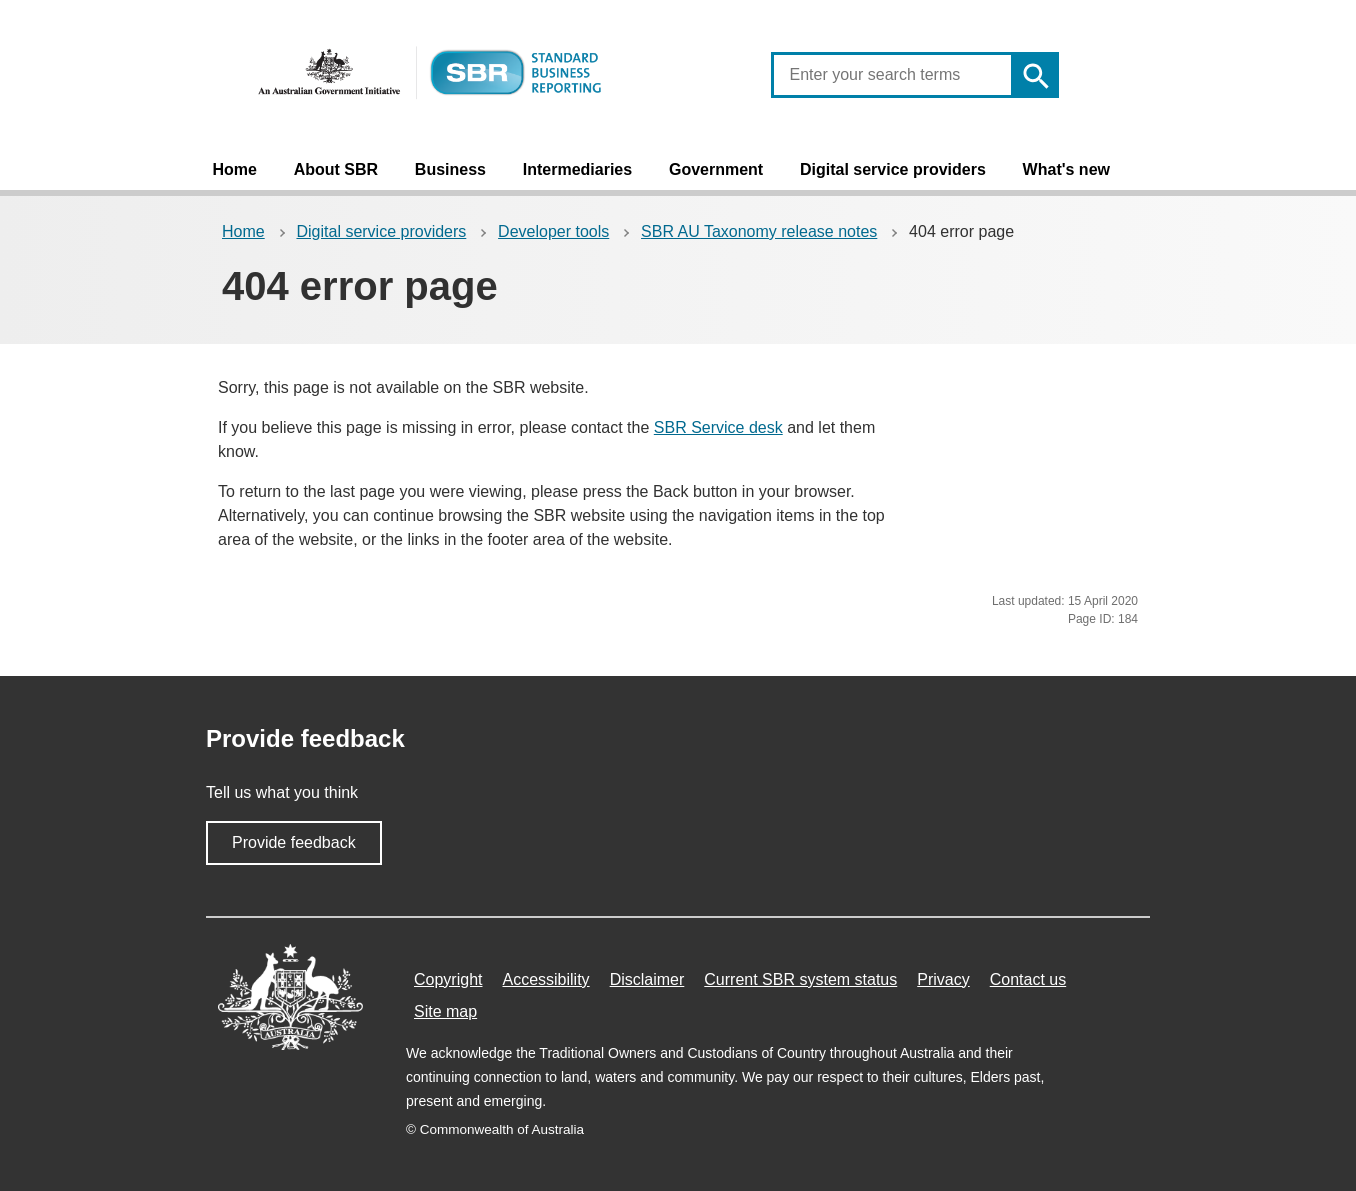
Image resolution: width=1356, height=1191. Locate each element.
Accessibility (545, 979)
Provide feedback (294, 842)
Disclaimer (647, 979)
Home (234, 169)
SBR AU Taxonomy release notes (759, 231)
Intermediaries (577, 169)
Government (716, 169)
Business (450, 169)
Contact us (1028, 979)
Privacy (943, 979)
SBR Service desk (718, 427)
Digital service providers (893, 169)
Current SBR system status (800, 979)
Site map (445, 1011)
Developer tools (553, 231)
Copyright (448, 979)
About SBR (336, 169)
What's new (1066, 169)
